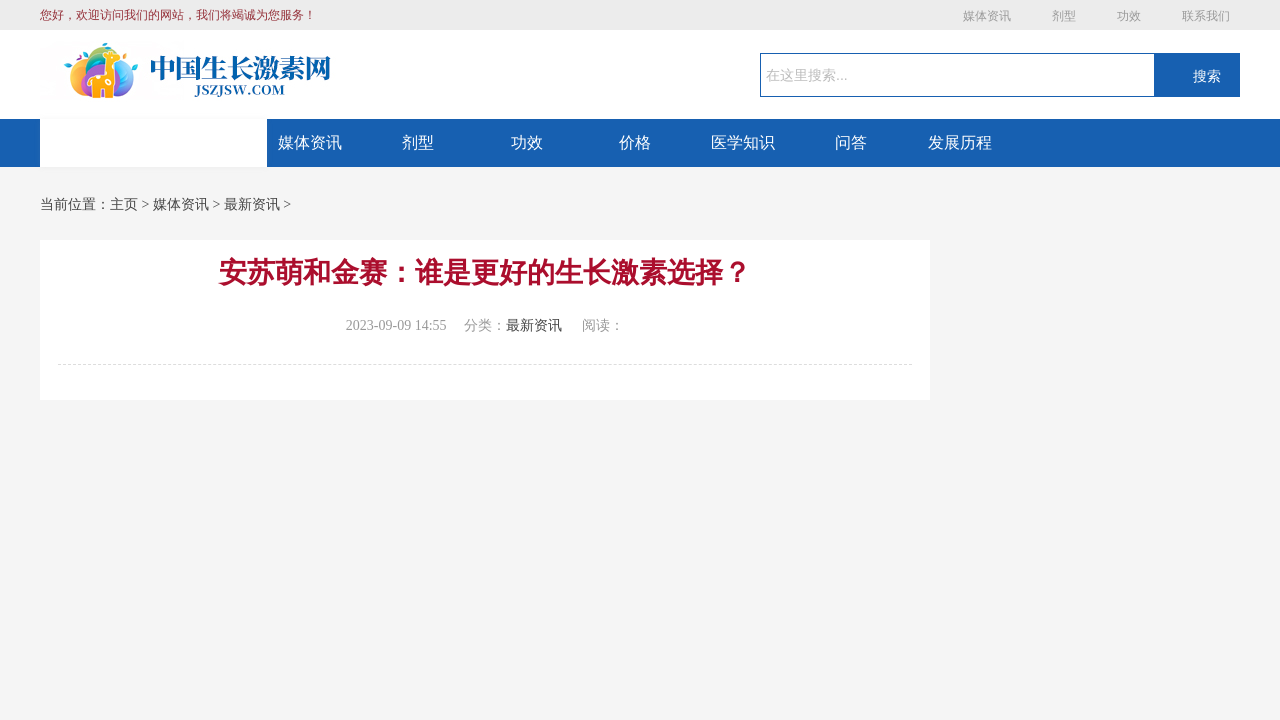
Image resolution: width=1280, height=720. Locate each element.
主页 (124, 204)
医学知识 (743, 142)
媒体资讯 (987, 16)
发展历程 (960, 142)
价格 (635, 142)
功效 (1129, 16)
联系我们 (1206, 16)
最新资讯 (252, 204)
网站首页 (154, 143)
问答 (851, 142)
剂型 (1064, 16)
